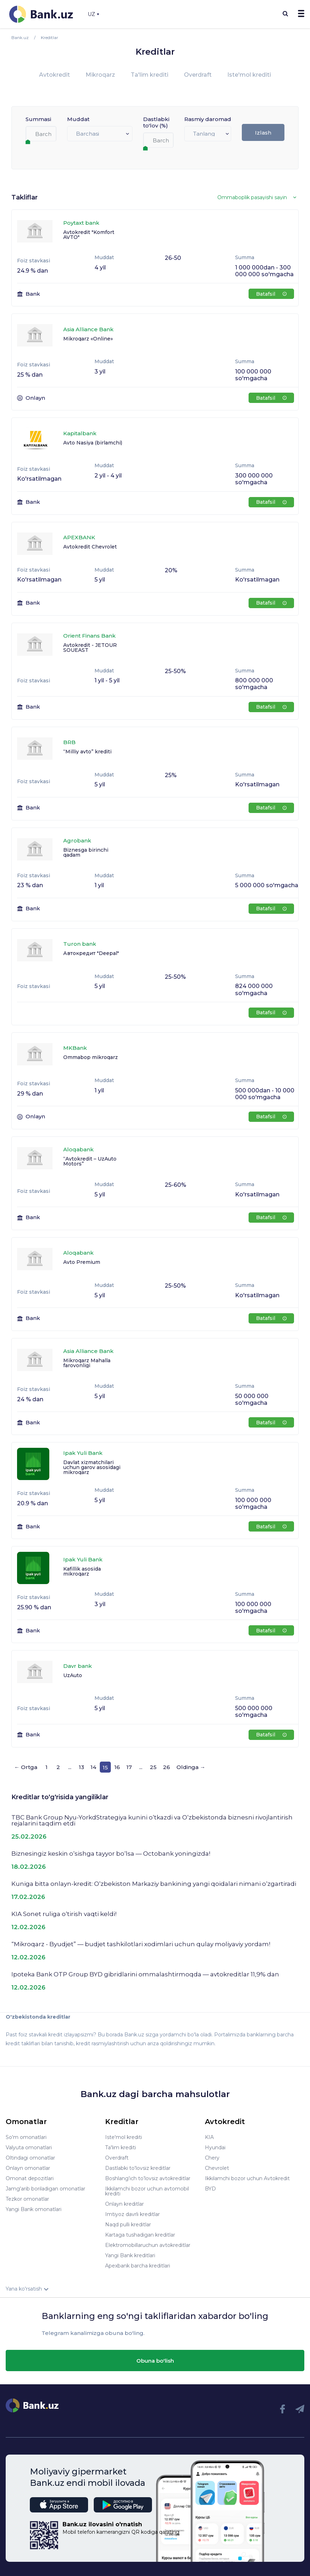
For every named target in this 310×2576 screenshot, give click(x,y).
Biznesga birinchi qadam (85, 852)
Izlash (263, 132)
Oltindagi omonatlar (30, 2158)
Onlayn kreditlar (124, 2204)
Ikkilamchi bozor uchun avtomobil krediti (147, 2191)
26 (166, 1767)
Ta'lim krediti (149, 74)
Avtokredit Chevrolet (90, 546)
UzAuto (72, 1675)
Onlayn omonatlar (28, 2168)
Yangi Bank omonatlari (33, 2209)
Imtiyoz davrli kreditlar (132, 2214)
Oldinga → (190, 1767)
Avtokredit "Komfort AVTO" (88, 235)
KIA (209, 2137)
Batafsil (271, 294)
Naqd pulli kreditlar (128, 2224)
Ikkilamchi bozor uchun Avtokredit (247, 2178)
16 (117, 1767)
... (69, 1767)
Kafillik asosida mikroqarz (82, 1571)
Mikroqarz (100, 74)
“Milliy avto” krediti (87, 751)
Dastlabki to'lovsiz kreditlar (137, 2168)
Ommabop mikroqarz (90, 1057)
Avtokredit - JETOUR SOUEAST (90, 648)
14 (93, 1767)
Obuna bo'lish (155, 2360)
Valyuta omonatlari (29, 2147)
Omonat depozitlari (30, 2178)
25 (153, 1767)
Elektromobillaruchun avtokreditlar (147, 2245)
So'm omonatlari (26, 2137)
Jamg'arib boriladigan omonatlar (45, 2188)
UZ (93, 14)
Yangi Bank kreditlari (130, 2255)
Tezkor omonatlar (27, 2199)
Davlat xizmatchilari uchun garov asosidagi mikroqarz (91, 1467)
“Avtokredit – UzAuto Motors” (89, 1161)
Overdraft (198, 74)
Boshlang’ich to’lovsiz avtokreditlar (147, 2178)
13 (81, 1767)
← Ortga (25, 1767)
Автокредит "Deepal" (91, 953)
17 (129, 1767)
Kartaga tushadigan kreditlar (140, 2235)
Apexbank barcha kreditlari (137, 2266)
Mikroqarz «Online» (88, 338)
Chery (212, 2158)
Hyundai (215, 2147)
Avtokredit (54, 74)
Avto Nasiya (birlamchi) (92, 442)
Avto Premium (81, 1262)
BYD (210, 2188)
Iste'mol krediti (249, 74)
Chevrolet (217, 2168)
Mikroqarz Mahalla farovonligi (86, 1363)
